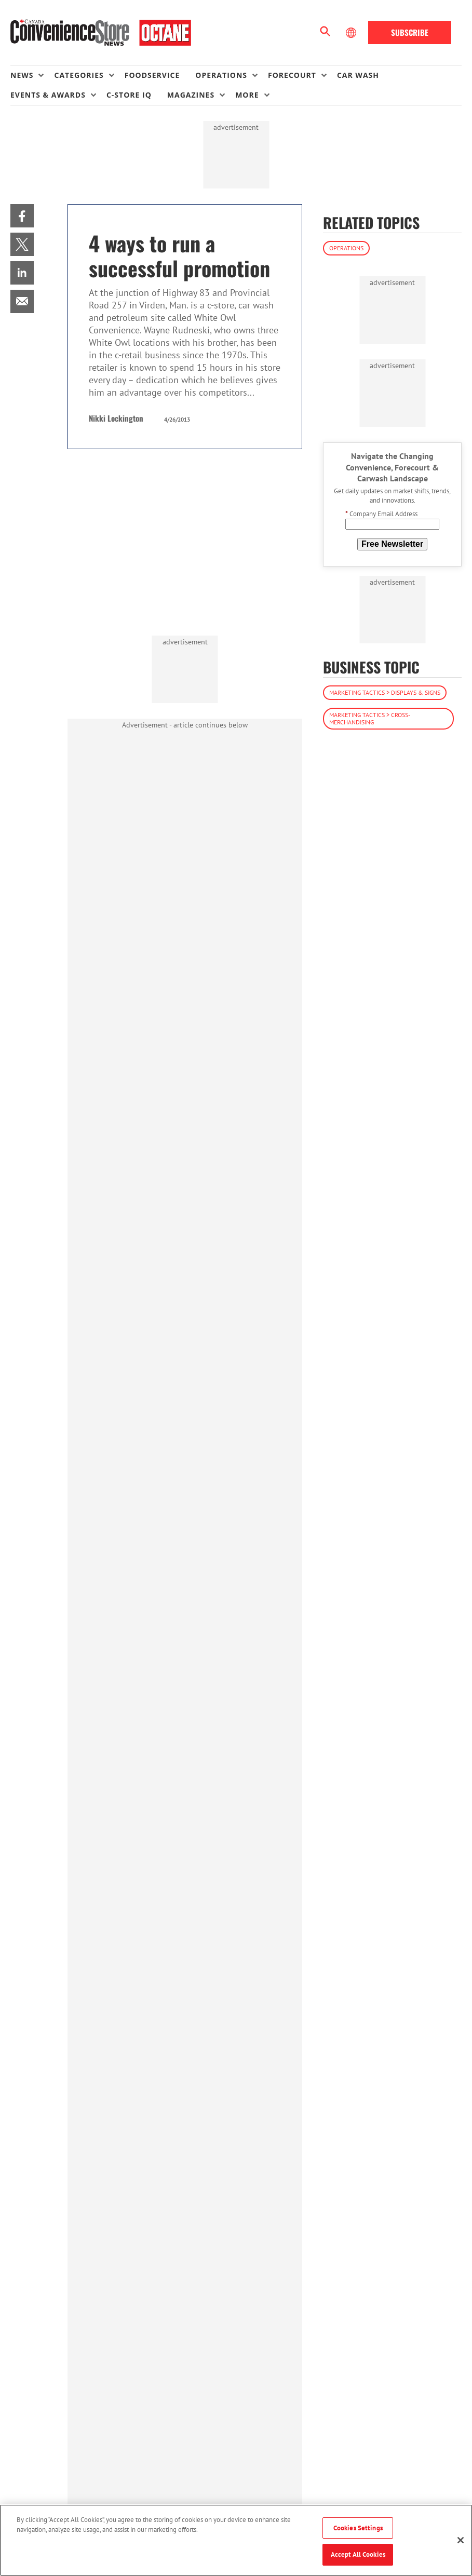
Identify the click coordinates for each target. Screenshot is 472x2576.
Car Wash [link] (358, 75)
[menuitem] (32, 75)
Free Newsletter (392, 544)
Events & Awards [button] (48, 95)
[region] (236, 2540)
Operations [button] (221, 75)
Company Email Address (381, 513)
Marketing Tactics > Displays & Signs (384, 692)
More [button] (247, 95)
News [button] (21, 75)
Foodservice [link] (152, 75)
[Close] (460, 2540)
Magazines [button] (190, 95)
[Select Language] (352, 32)
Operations (346, 248)
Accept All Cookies (358, 2554)
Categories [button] (78, 75)
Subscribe (409, 32)
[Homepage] (100, 32)
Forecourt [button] (292, 75)
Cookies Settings (358, 2528)
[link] (22, 215)
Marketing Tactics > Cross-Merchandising (369, 718)
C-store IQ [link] (129, 95)
